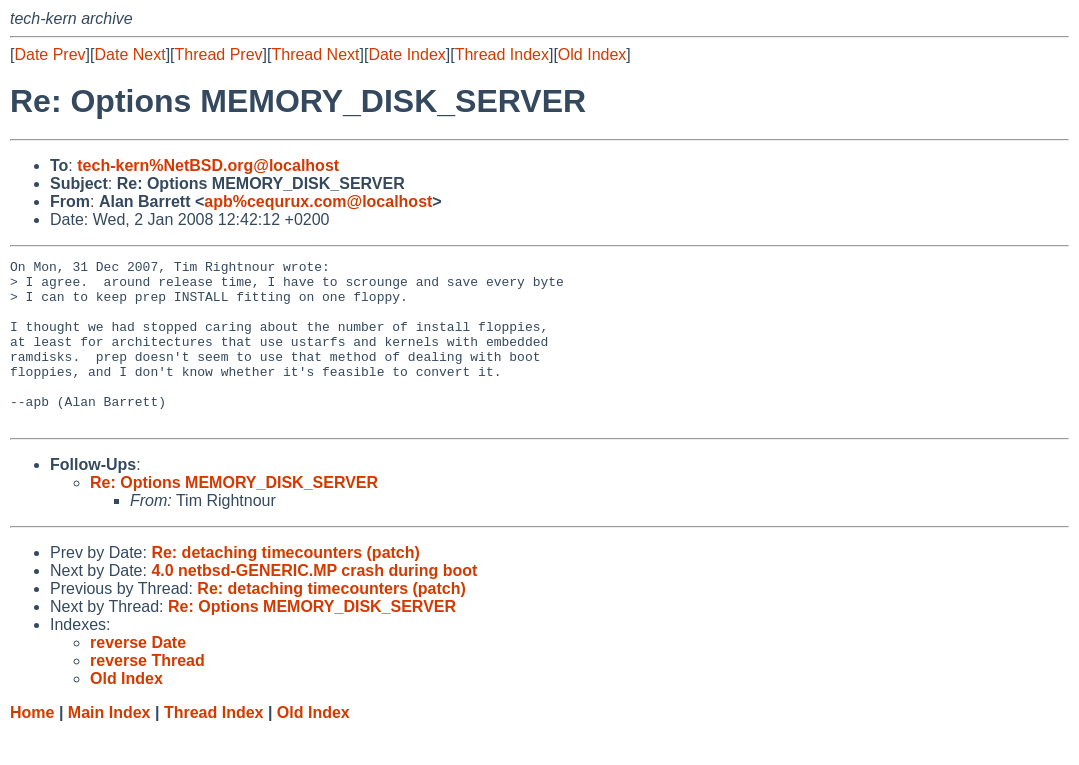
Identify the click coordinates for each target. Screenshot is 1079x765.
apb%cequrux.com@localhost (318, 201)
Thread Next (315, 54)
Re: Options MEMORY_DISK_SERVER (234, 515)
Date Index (406, 54)
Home (32, 745)
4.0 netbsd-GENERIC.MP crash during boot (314, 603)
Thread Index (502, 54)
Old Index (592, 54)
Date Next (129, 54)
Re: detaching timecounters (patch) (285, 585)
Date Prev (49, 54)
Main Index (109, 745)
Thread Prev (219, 54)
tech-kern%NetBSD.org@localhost (208, 165)
